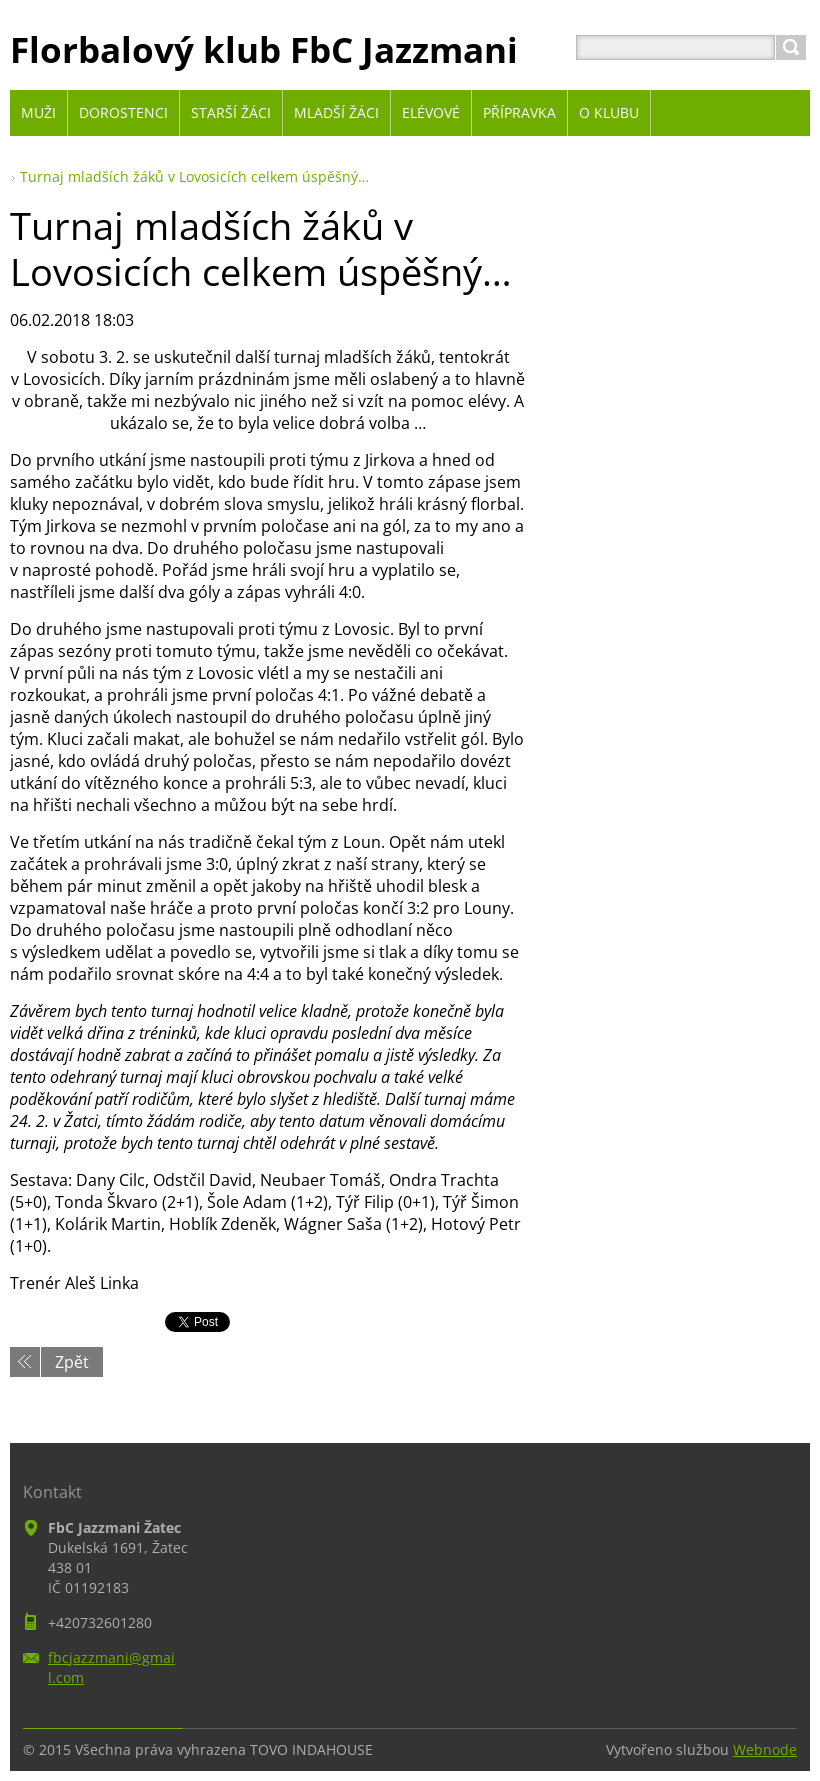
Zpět (72, 1362)
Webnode (765, 1749)
